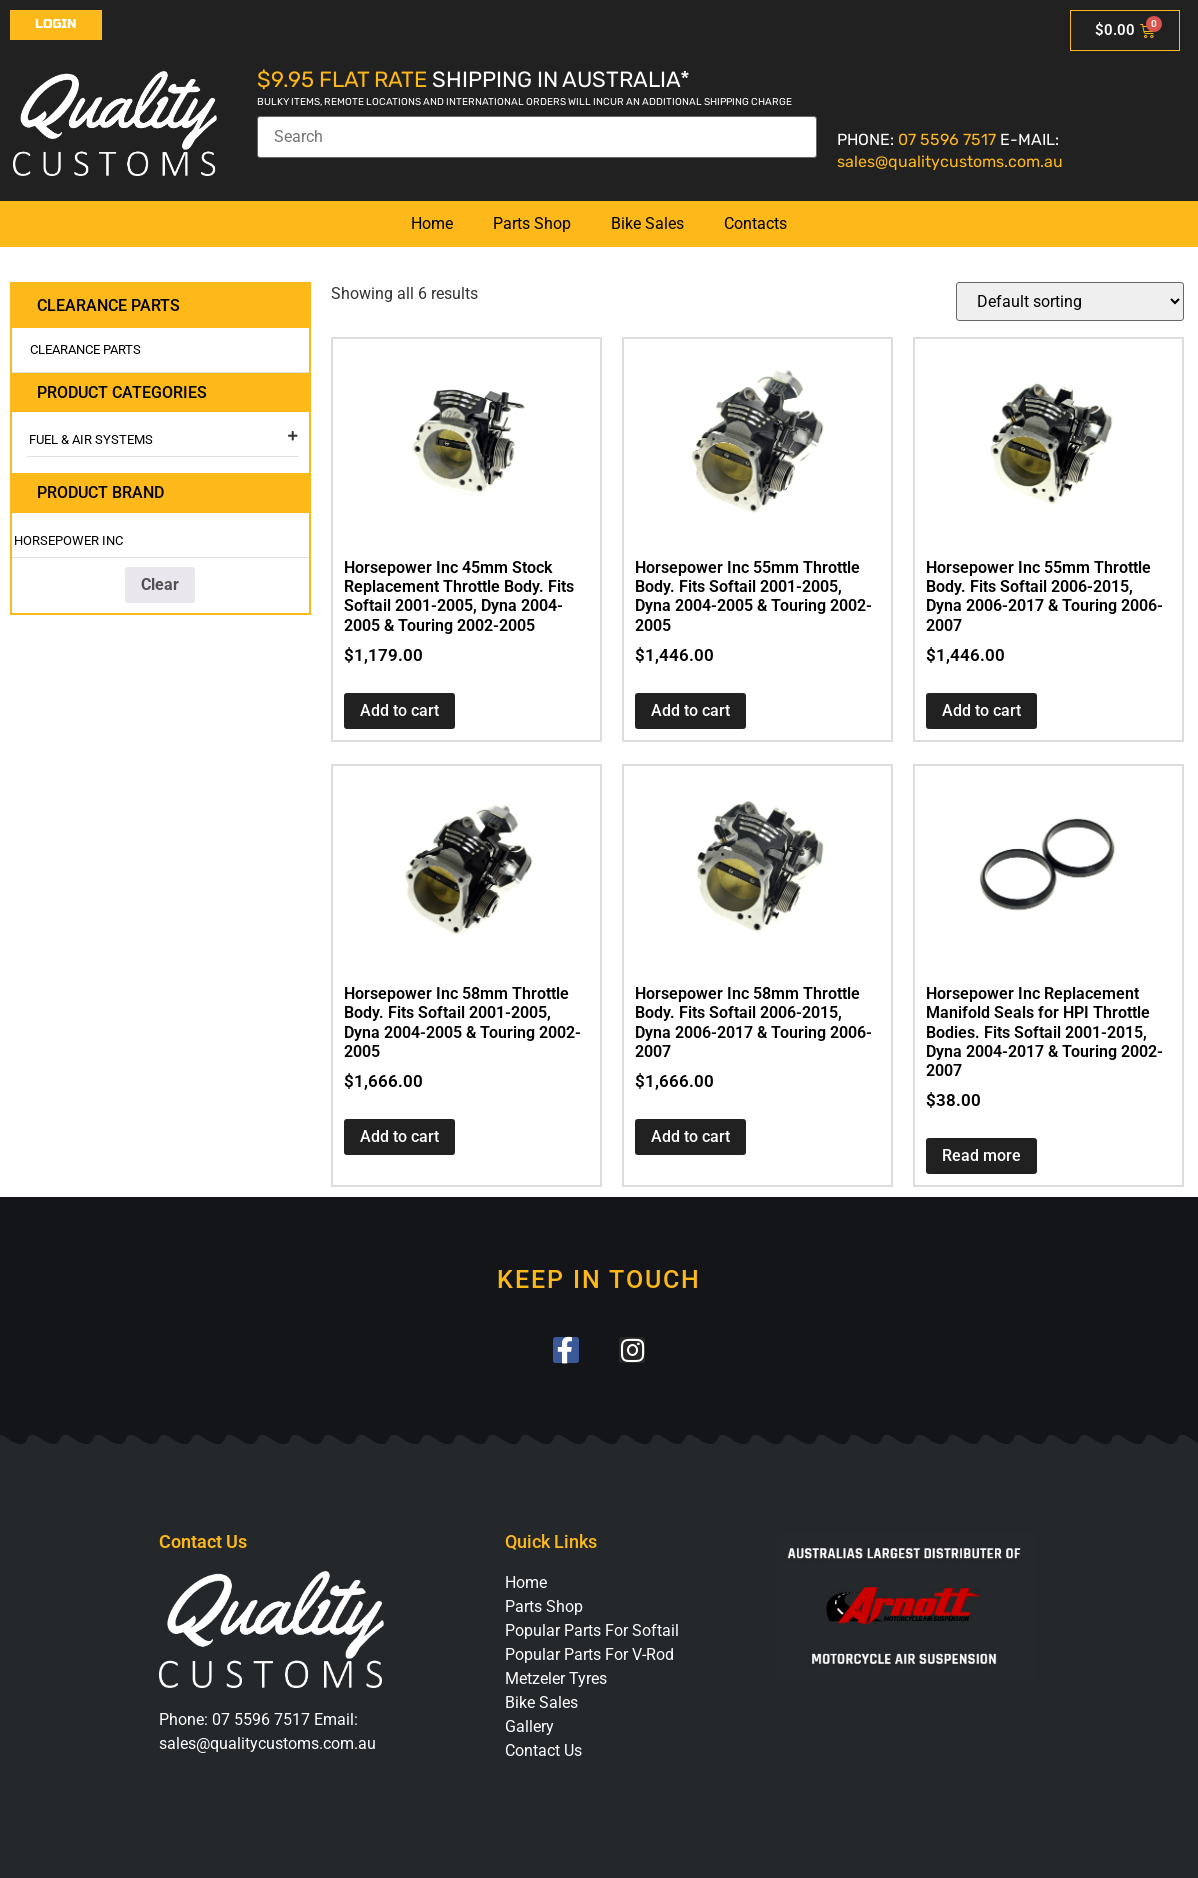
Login (56, 24)
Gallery (529, 1727)
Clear (160, 584)
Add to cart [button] (399, 710)
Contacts (755, 223)
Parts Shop (532, 223)
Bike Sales (647, 223)
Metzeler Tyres (556, 1679)
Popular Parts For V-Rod (589, 1655)
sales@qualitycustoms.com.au (950, 161)
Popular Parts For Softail (592, 1631)
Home (432, 223)
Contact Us (543, 1751)
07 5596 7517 (947, 139)
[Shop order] (1070, 301)
